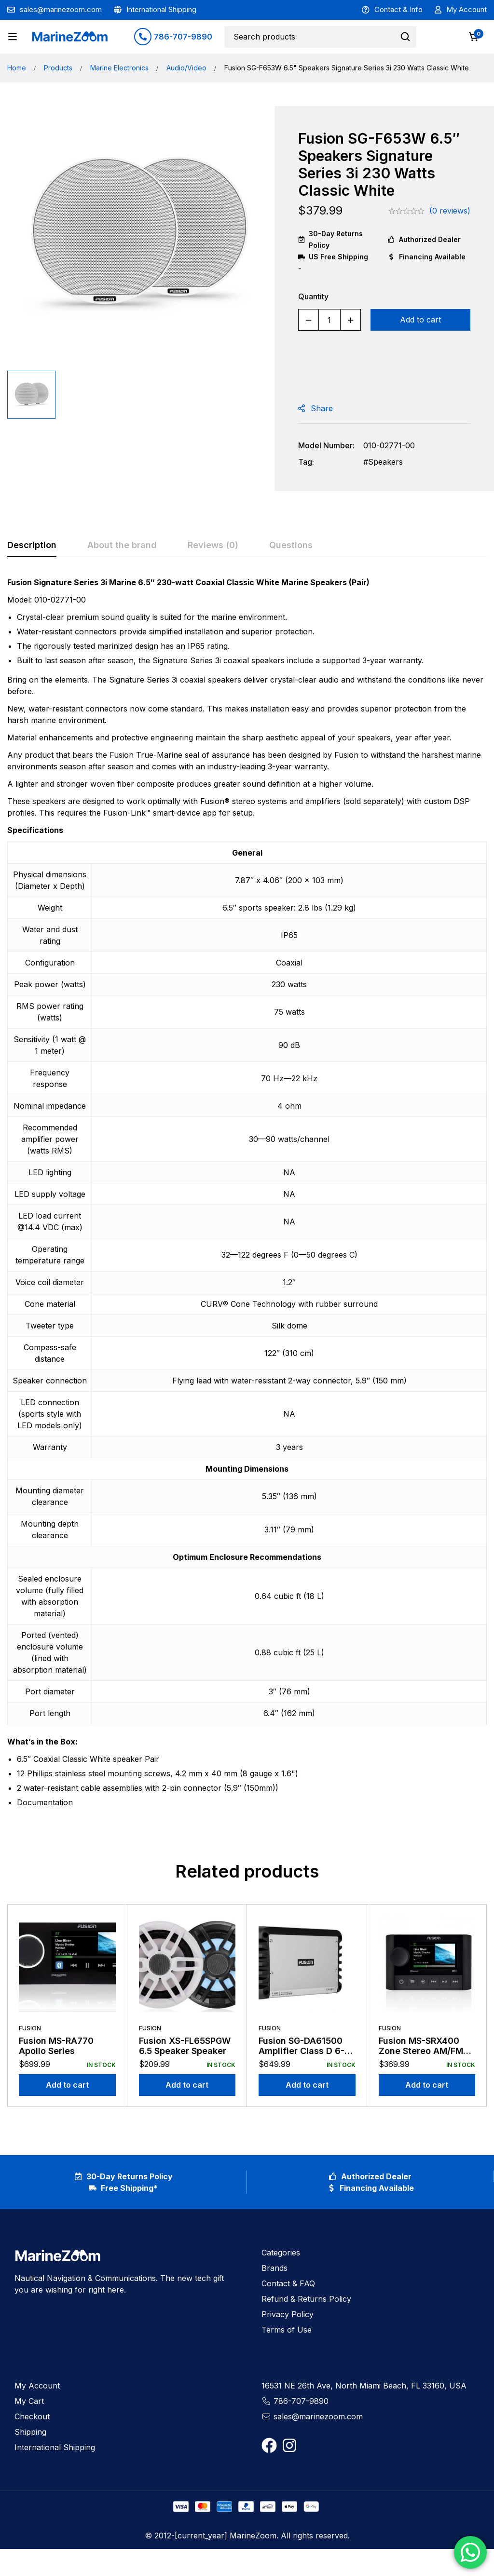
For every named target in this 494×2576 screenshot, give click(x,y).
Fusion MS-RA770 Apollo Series (56, 2045)
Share (322, 408)
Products (58, 68)
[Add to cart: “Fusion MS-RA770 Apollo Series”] (67, 2084)
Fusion (30, 2027)
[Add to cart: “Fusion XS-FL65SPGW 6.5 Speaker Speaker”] (187, 2084)
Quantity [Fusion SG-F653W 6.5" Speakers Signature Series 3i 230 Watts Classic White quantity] (313, 296)
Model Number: (326, 445)
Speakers (385, 462)
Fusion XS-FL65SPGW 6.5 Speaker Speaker (185, 2045)
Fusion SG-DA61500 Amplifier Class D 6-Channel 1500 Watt (301, 2050)
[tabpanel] (247, 1196)
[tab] (31, 545)
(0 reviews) (449, 210)
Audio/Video (186, 68)
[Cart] (474, 36)
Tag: (306, 462)
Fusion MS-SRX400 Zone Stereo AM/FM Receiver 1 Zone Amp (423, 2050)
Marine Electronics (119, 68)
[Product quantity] (329, 320)
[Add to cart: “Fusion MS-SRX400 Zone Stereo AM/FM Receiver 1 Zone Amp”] (427, 2084)
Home (16, 68)
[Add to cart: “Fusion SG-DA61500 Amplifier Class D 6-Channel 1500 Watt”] (307, 2084)
